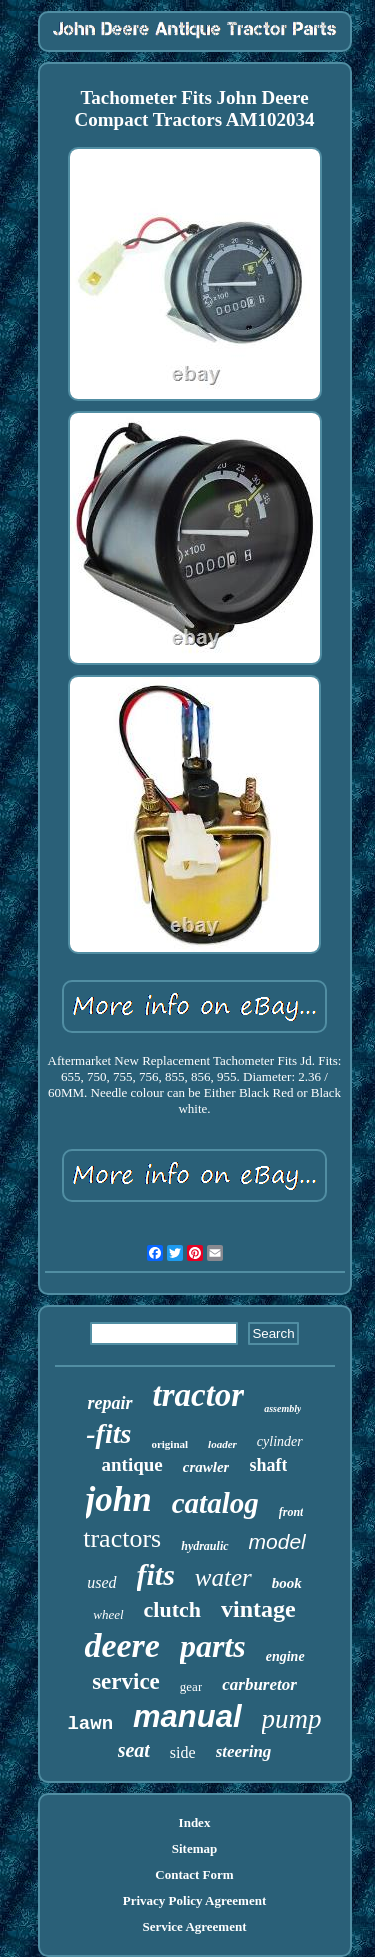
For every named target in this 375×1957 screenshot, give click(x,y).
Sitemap (195, 1848)
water (223, 1577)
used (101, 1582)
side (183, 1752)
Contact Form (194, 1874)
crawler (206, 1467)
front (291, 1512)
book (287, 1583)
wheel (108, 1614)
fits (156, 1574)
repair (110, 1403)
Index (195, 1822)
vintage (258, 1609)
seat (134, 1750)
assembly (282, 1408)
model (277, 1541)
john (119, 1499)
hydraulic (204, 1546)
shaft (268, 1465)
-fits (108, 1433)
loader (222, 1444)
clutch (172, 1609)
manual (187, 1716)
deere (122, 1645)
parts (213, 1646)
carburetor (259, 1684)
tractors (122, 1538)
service (126, 1681)
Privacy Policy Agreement (194, 1900)
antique (132, 1464)
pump (292, 1719)
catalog (215, 1503)
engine (285, 1656)
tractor (199, 1395)
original (169, 1444)
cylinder (280, 1441)
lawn (90, 1724)
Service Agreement (194, 1926)
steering (244, 1751)
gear (191, 1686)
